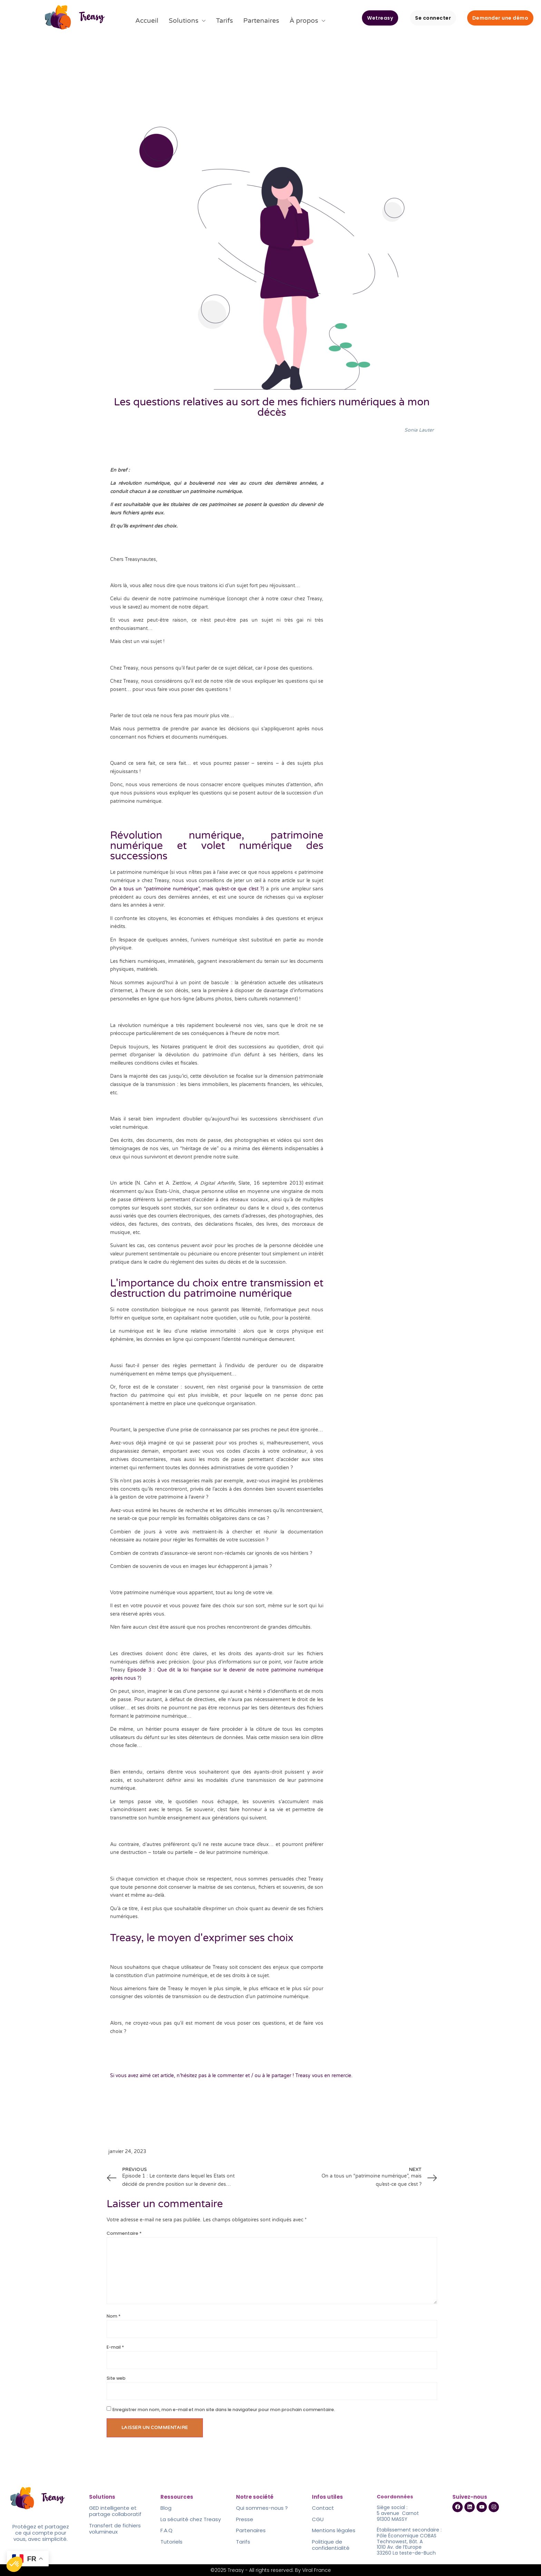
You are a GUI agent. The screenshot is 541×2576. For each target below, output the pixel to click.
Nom (113, 2316)
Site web (116, 2378)
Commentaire (124, 2233)
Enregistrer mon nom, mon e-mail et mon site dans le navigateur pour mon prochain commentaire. (223, 2409)
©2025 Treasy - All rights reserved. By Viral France (270, 2570)
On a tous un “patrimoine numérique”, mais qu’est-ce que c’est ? (186, 889)
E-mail (115, 2347)
